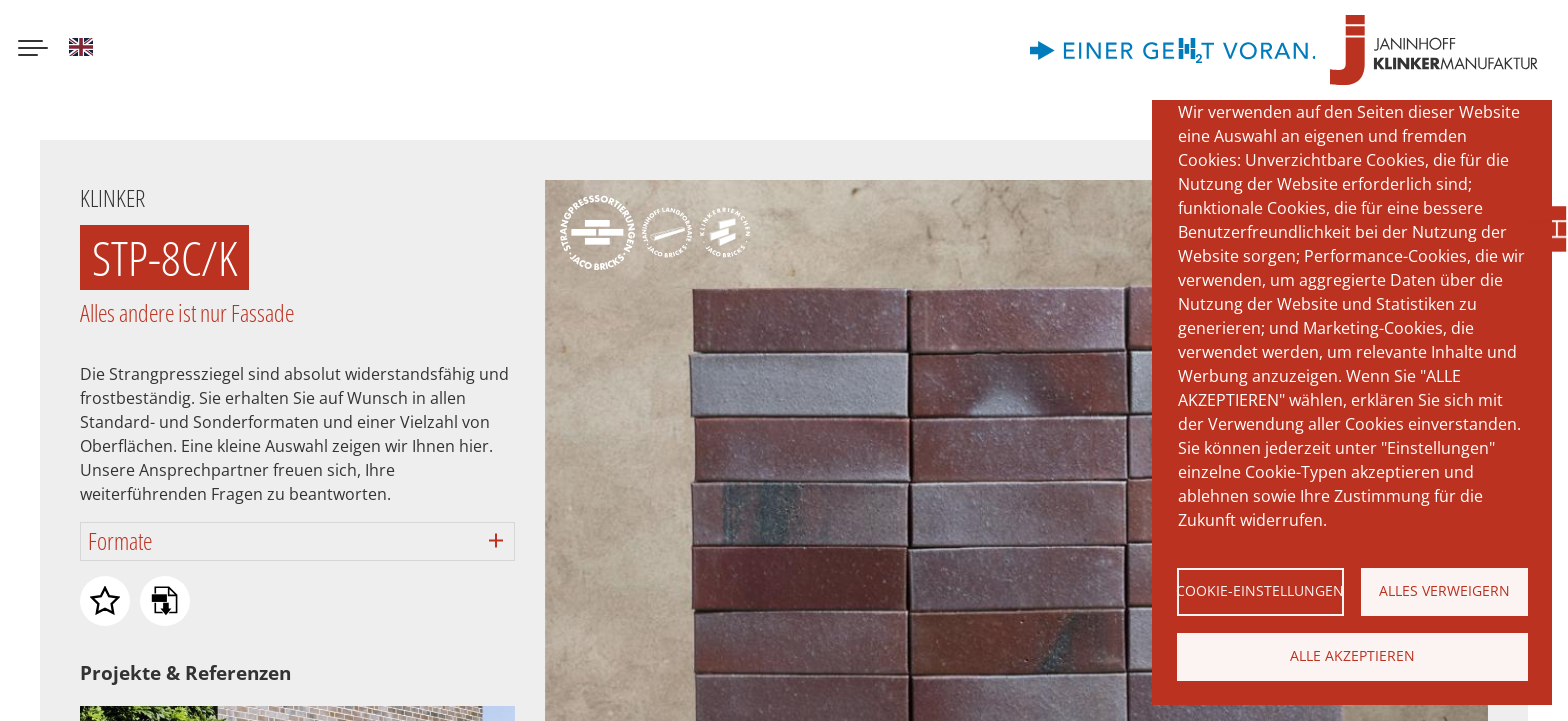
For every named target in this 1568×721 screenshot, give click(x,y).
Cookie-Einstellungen (1260, 590)
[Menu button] (33, 50)
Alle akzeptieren (1352, 655)
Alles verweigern (1444, 590)
